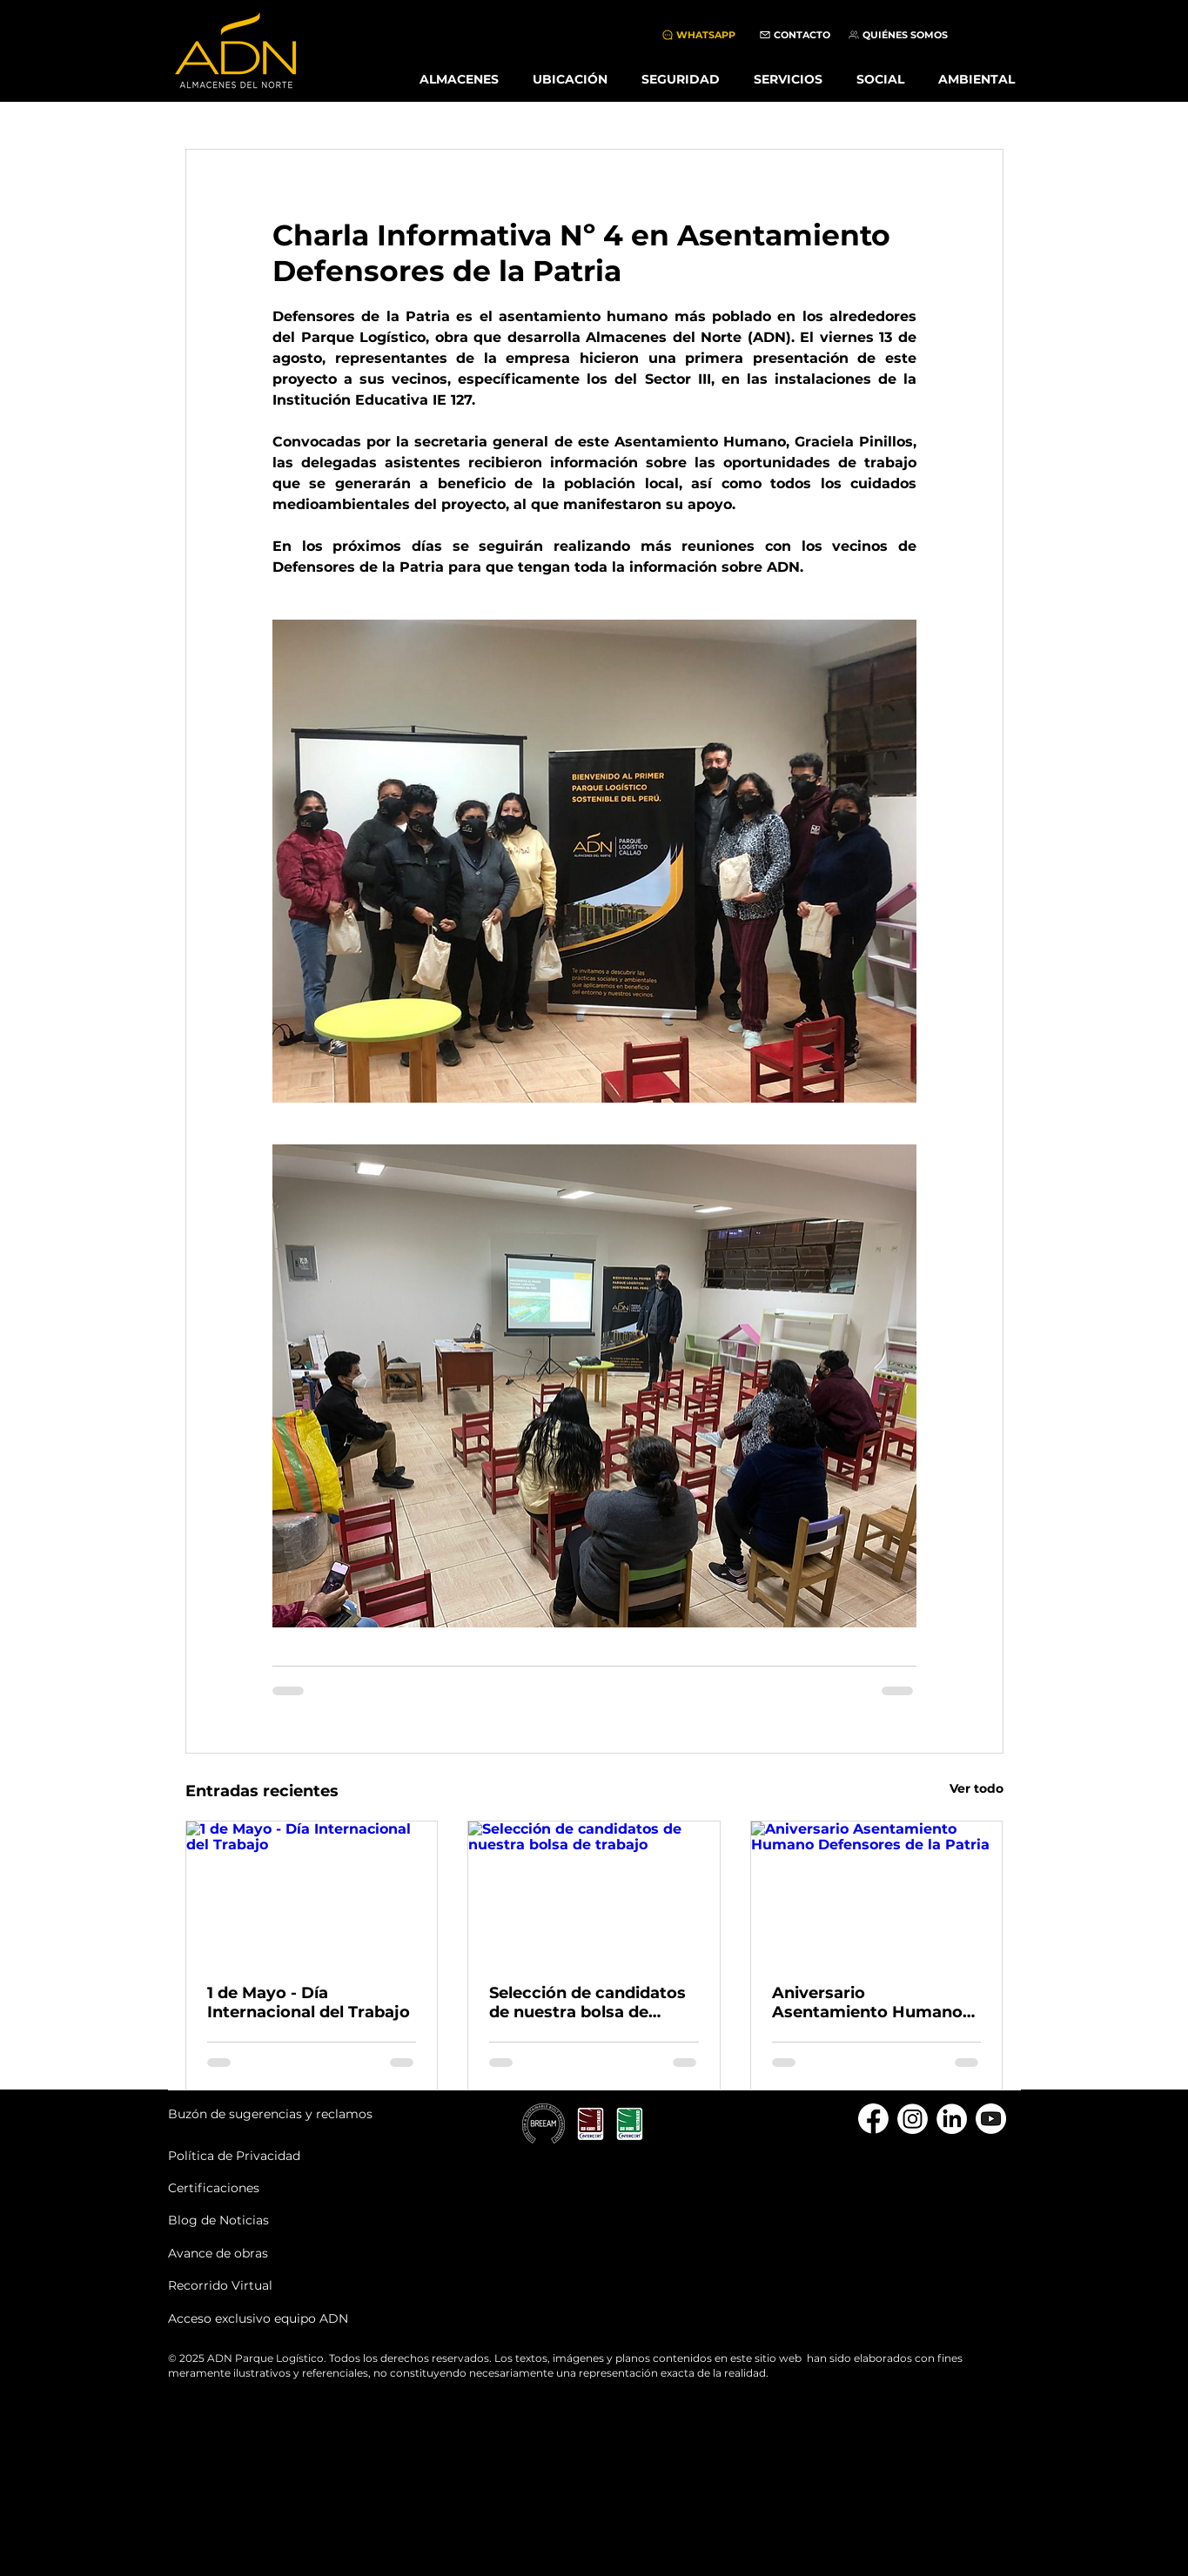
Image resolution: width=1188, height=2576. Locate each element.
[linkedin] (951, 2118)
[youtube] (991, 2118)
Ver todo (976, 1788)
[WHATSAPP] (698, 34)
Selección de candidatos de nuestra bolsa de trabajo (587, 2002)
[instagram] (912, 2118)
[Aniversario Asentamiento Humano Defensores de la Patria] (877, 1891)
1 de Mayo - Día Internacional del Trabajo (308, 2002)
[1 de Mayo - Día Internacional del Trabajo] (312, 1891)
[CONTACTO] (795, 34)
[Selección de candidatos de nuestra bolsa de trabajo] (594, 1891)
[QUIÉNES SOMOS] (898, 34)
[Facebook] (873, 2118)
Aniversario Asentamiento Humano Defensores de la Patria (867, 2002)
